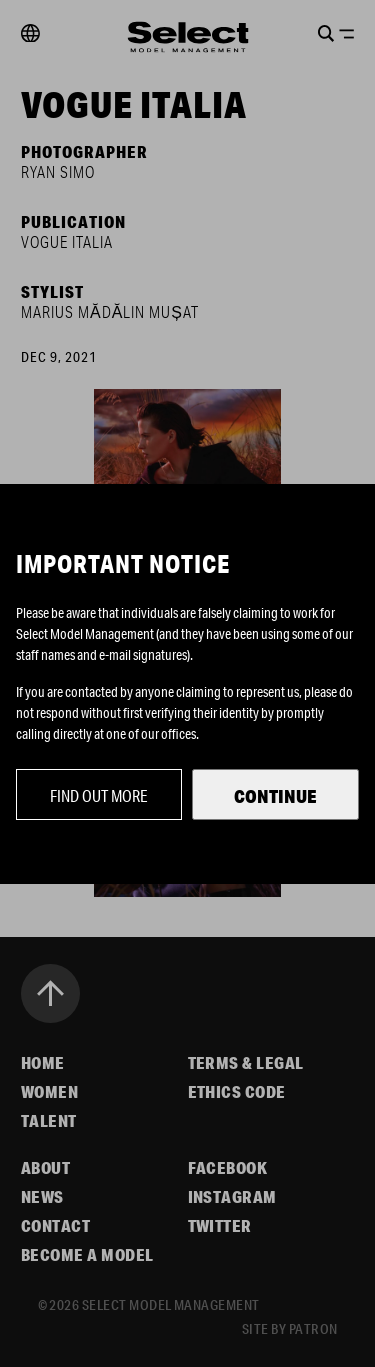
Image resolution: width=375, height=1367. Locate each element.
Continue (275, 796)
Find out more (99, 795)
